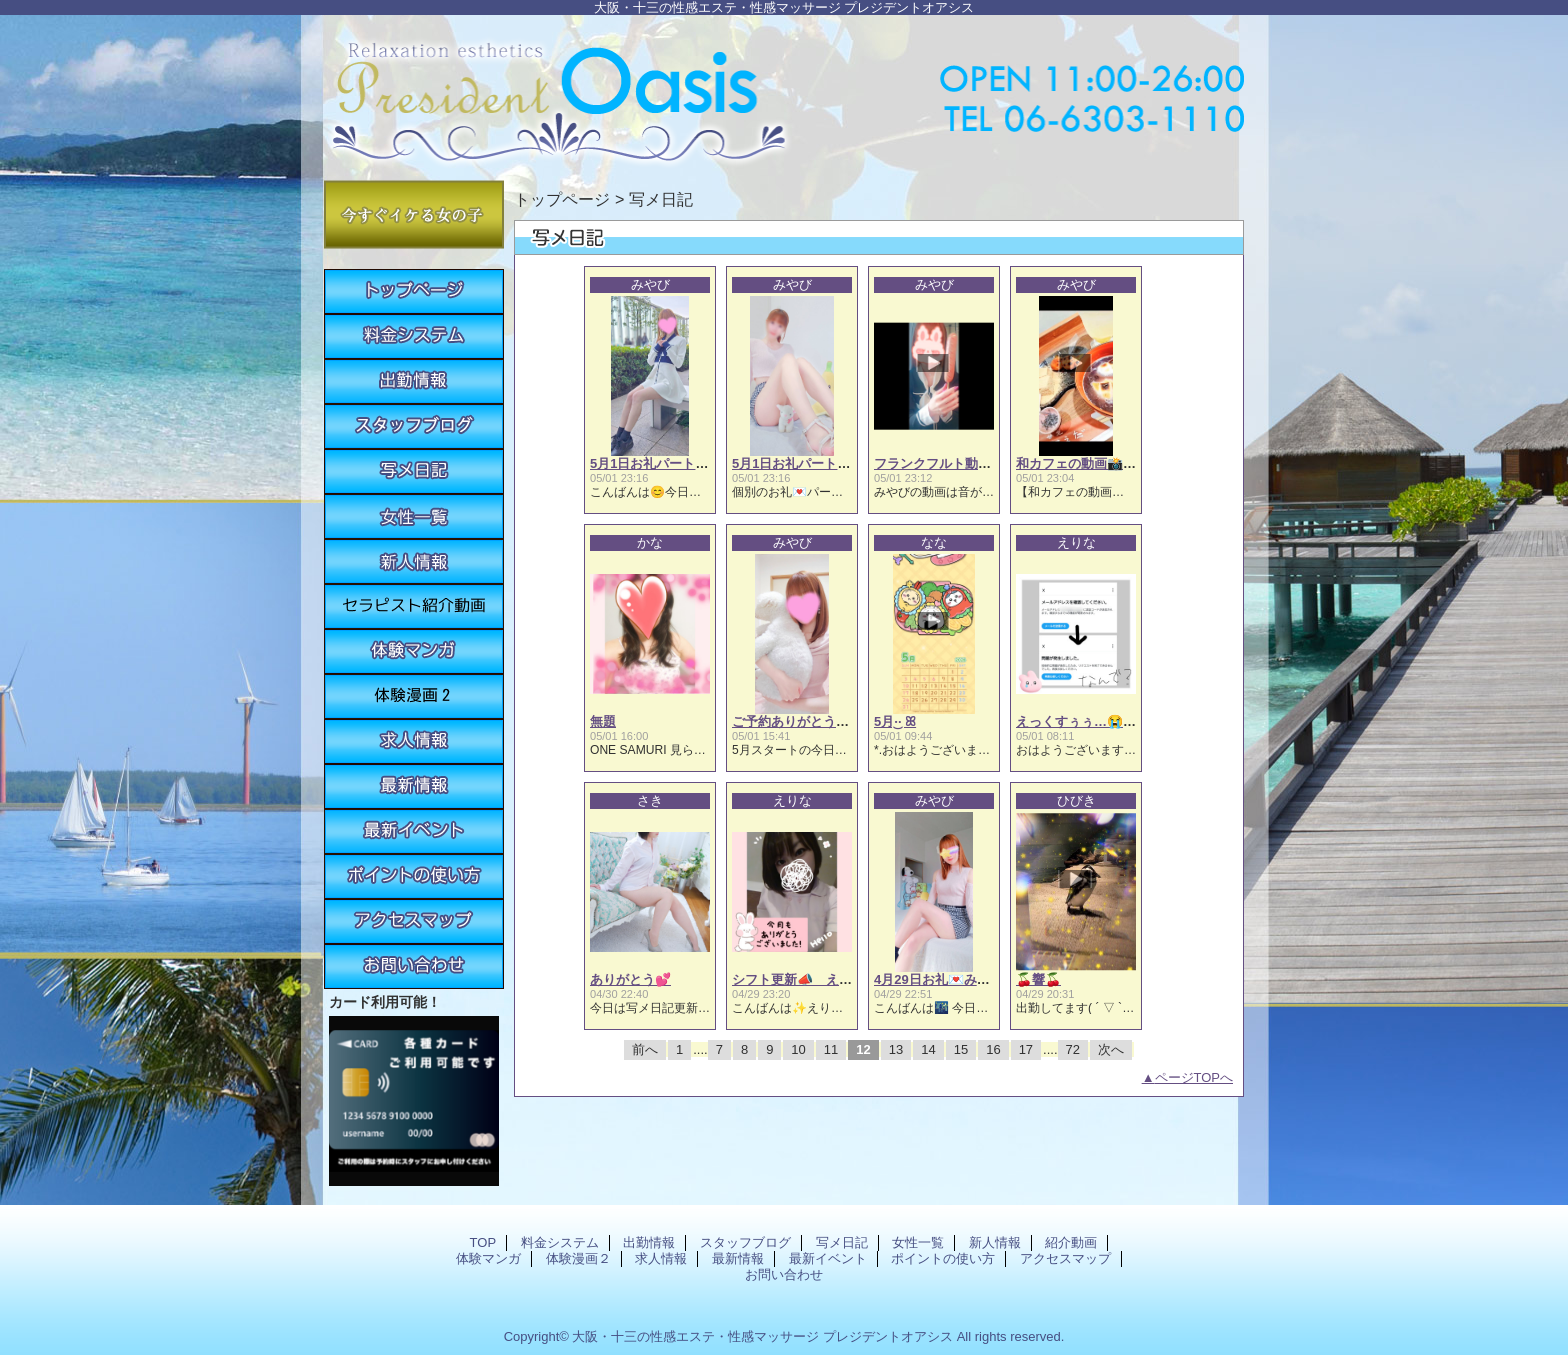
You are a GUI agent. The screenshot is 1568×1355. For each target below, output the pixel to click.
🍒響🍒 (1038, 979)
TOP (414, 291)
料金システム (414, 336)
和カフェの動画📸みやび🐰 (1097, 463)
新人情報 (414, 561)
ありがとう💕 (630, 979)
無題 (603, 721)
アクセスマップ (414, 921)
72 (1073, 1049)
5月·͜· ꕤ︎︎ (895, 721)
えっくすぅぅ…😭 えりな (1095, 721)
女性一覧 (414, 516)
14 (928, 1049)
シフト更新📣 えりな (798, 979)
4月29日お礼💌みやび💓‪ (946, 979)
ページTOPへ (1194, 1077)
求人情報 (414, 741)
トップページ (562, 199)
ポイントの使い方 (414, 876)
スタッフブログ (414, 426)
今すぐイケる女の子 (414, 214)
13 (896, 1049)
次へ (1111, 1049)
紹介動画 (414, 606)
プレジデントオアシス (784, 92)
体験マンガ (414, 651)
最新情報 (414, 786)
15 (961, 1049)
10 (798, 1049)
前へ (645, 1049)
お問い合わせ (414, 966)
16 (993, 1049)
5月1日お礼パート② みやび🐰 (820, 463)
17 (1026, 1049)
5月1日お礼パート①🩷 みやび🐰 (686, 463)
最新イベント (414, 831)
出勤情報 (414, 381)
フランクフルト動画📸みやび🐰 (968, 463)
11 (831, 1049)
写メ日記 (414, 471)
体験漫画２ (414, 696)
